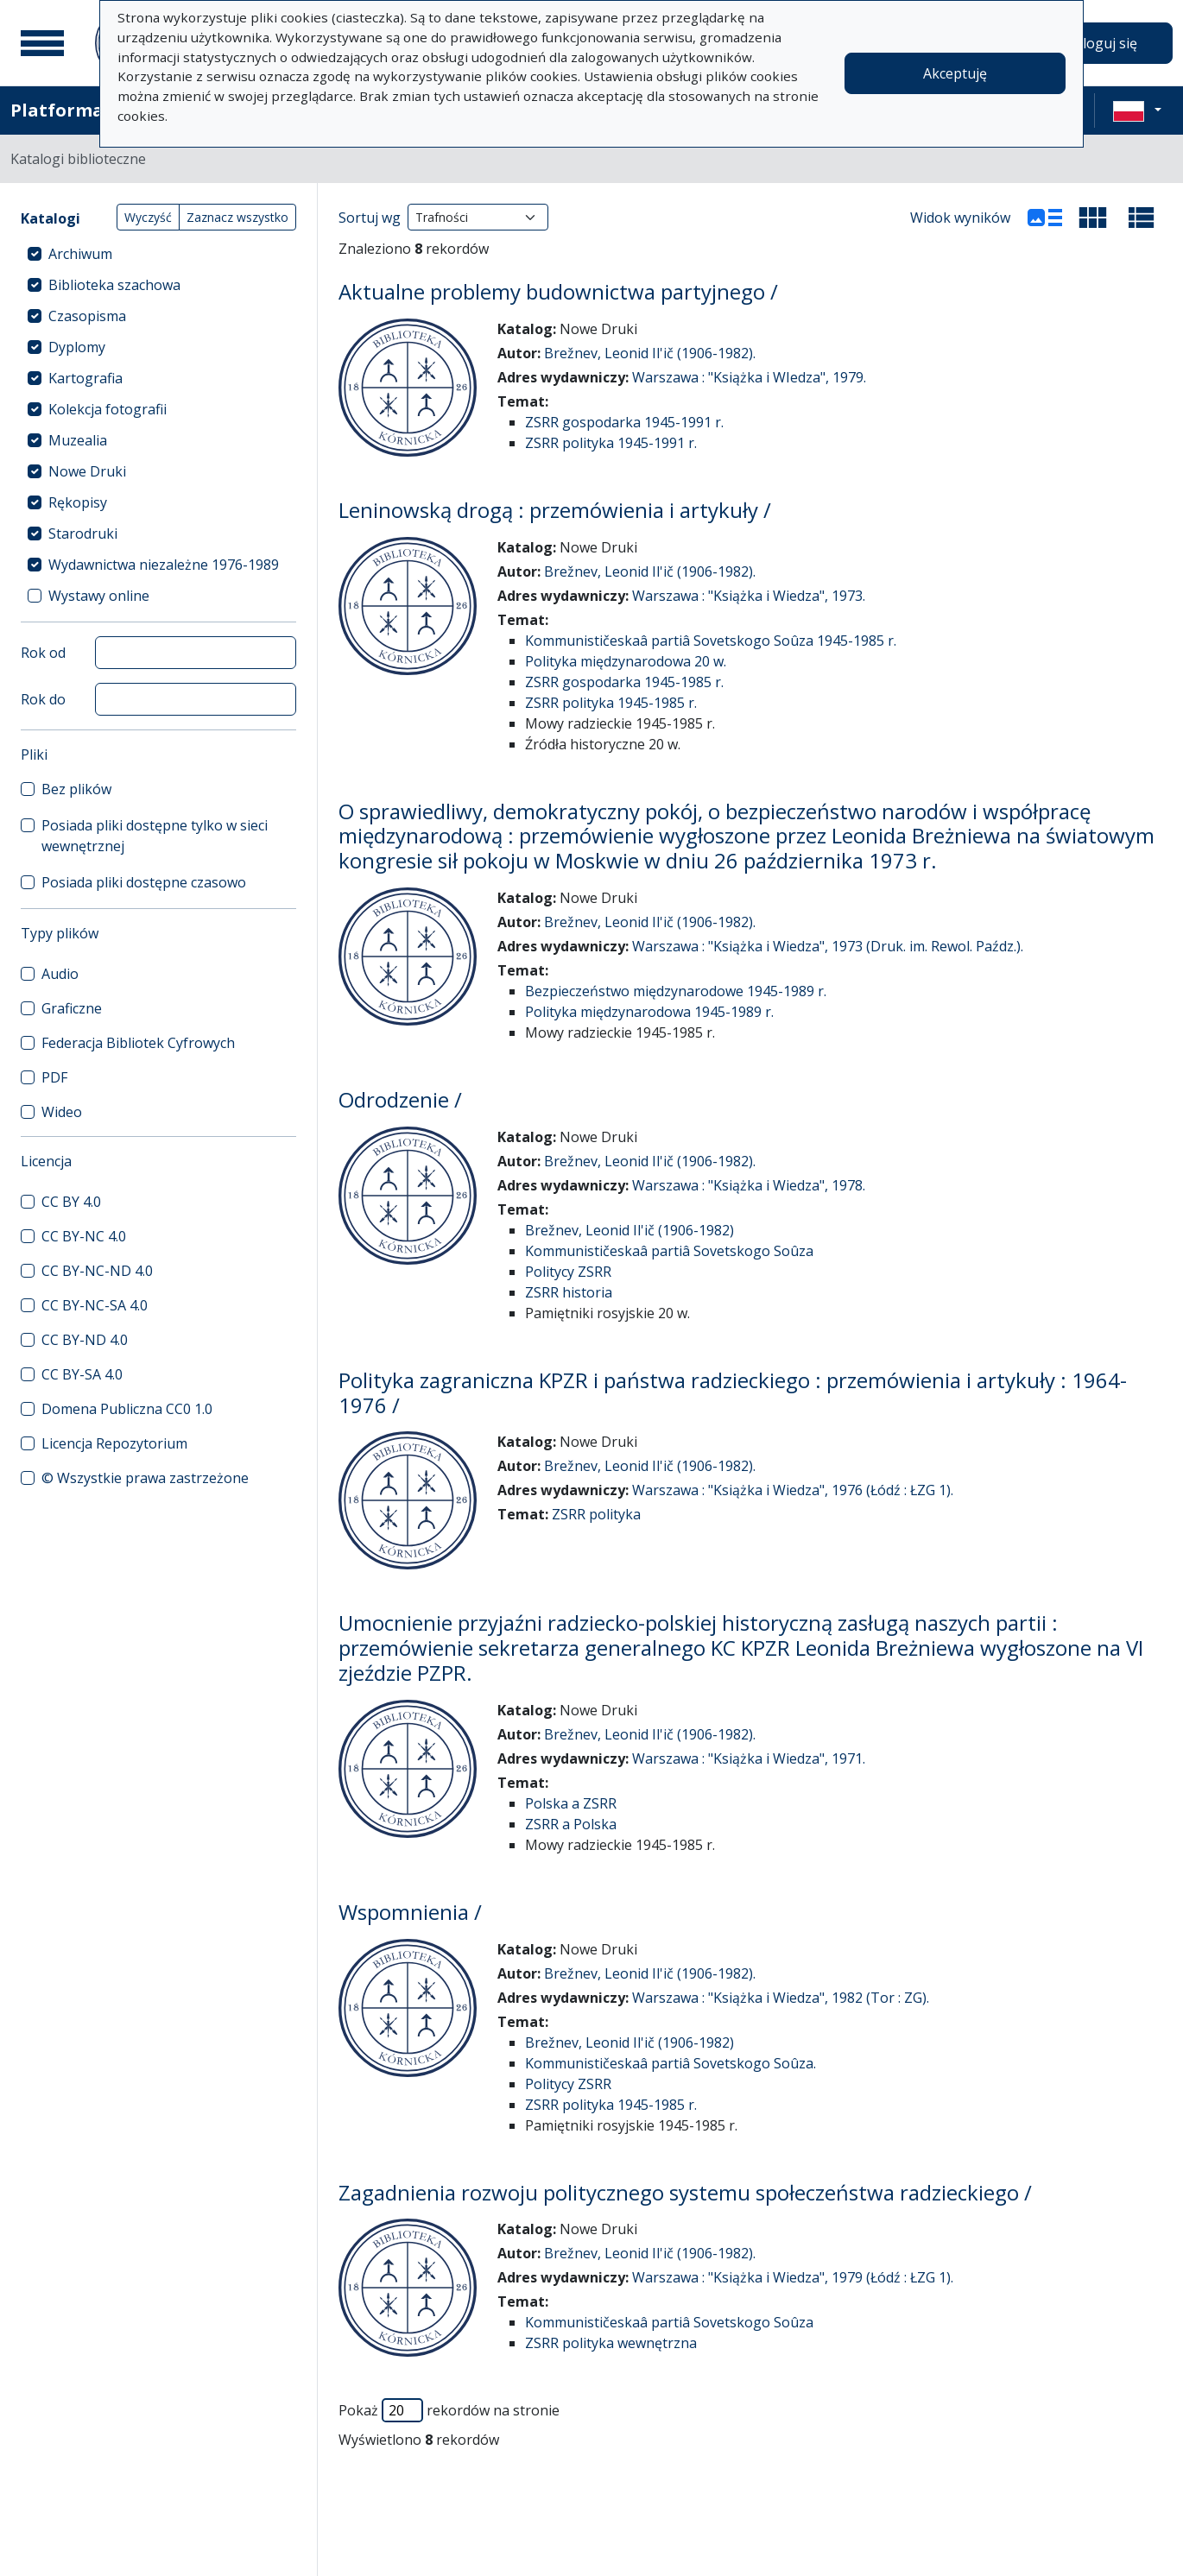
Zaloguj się (1101, 43)
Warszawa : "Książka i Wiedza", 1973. (748, 595)
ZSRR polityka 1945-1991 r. (611, 442)
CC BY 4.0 (71, 1201)
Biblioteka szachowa (114, 284)
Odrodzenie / (400, 1099)
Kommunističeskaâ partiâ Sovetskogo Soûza (669, 1250)
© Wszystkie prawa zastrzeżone (145, 1477)
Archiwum (80, 253)
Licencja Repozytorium (114, 1443)
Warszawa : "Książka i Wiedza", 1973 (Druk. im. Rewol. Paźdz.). (827, 946)
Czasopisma (87, 315)
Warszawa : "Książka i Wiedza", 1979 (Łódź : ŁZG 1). (792, 2277)
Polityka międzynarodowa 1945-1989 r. (649, 1011)
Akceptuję (955, 73)
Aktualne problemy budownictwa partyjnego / (558, 291)
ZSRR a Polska (571, 1824)
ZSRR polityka (596, 1514)
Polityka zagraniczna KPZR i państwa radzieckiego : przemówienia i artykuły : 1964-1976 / (732, 1392)
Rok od (43, 652)
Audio (60, 973)
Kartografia (85, 378)
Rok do (43, 699)
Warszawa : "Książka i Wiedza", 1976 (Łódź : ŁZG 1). (792, 1490)
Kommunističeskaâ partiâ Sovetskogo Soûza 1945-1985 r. (710, 640)
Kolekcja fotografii (107, 409)
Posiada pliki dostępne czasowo (143, 882)
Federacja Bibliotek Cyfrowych (138, 1042)
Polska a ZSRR (571, 1803)
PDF (54, 1077)
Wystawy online (98, 595)
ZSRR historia (568, 1292)
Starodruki (82, 533)
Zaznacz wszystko (237, 217)
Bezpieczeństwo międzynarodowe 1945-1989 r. (675, 991)
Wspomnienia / (410, 1911)
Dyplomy (76, 347)
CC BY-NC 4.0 (83, 1236)
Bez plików (76, 789)
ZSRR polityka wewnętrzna (611, 2342)
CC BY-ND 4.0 (84, 1339)
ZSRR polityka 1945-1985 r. (611, 702)
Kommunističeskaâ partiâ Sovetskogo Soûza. (670, 2063)
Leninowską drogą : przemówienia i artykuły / (554, 510)
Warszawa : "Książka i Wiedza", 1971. (748, 1758)
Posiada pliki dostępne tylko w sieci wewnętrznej (154, 836)
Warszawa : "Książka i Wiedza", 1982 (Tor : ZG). (780, 1997)
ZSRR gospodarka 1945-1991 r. (624, 422)
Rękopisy (77, 502)
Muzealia (77, 440)
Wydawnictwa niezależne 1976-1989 (163, 564)
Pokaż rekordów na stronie (449, 2410)
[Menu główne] (42, 43)
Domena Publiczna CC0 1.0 (126, 1408)
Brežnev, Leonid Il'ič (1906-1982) (629, 1230)
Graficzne (71, 1008)
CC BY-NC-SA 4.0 (94, 1305)
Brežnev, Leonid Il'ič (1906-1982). (650, 353)
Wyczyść (148, 217)
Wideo (61, 1111)
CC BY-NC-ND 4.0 (97, 1270)
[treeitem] (158, 254)
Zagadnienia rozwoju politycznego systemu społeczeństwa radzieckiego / (685, 2192)
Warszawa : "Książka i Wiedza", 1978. (748, 1185)
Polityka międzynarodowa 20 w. (625, 661)
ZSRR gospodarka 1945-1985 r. (624, 681)
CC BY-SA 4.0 (82, 1374)
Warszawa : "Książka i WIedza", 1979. (749, 377)
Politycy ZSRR (568, 1271)
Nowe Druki (87, 471)
